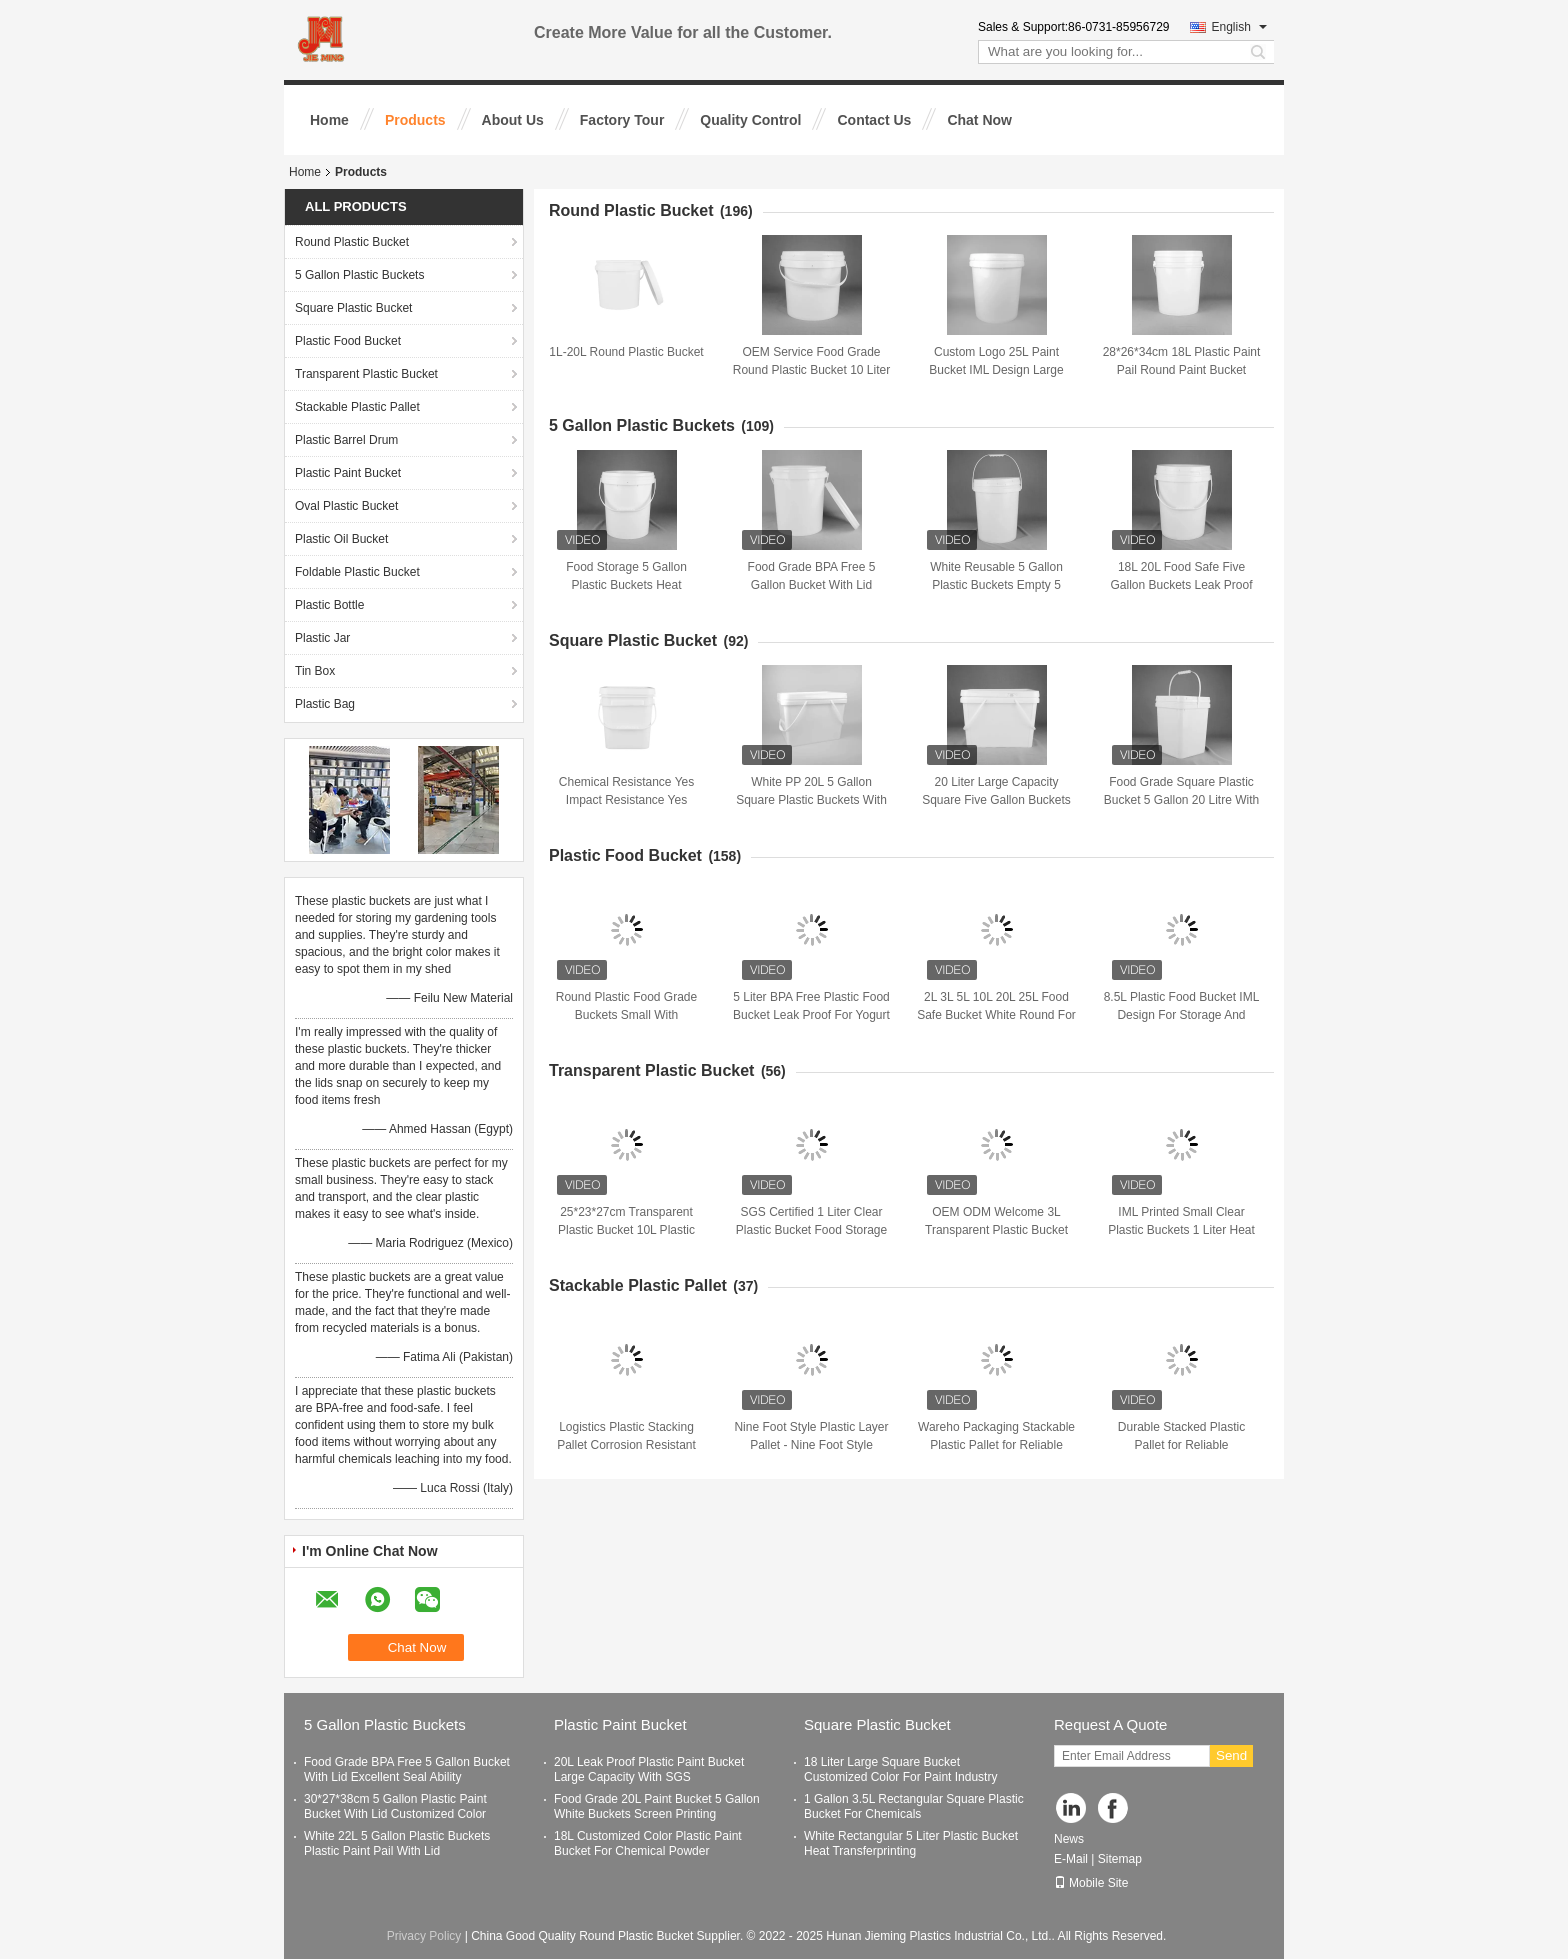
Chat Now (979, 120)
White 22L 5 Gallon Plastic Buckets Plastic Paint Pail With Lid (397, 1843)
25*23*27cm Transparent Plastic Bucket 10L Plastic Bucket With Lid (626, 1230)
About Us (513, 120)
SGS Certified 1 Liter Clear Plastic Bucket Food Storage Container (811, 1230)
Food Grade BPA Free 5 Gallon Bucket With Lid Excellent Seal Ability (812, 585)
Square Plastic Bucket (353, 308)
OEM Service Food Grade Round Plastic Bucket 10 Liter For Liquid (811, 370)
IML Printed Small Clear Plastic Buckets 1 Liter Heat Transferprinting (1181, 1230)
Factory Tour (622, 120)
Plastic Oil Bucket (341, 539)
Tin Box (315, 671)
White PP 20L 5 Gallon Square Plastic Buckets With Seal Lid (811, 800)
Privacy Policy (424, 1936)
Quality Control (750, 120)
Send (1231, 1755)
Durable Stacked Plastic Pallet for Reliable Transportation (1181, 1445)
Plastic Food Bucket (348, 341)
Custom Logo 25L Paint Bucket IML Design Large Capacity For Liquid (996, 370)
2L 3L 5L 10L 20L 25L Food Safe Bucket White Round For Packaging (996, 1015)
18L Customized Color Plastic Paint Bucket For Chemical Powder (648, 1843)
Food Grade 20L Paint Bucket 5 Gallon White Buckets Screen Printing (657, 1806)
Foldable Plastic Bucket (357, 572)
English (1239, 27)
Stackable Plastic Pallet (357, 407)
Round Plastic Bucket (352, 242)
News (1069, 1839)
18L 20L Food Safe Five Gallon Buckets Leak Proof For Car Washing (1181, 585)
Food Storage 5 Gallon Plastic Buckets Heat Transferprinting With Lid (626, 585)
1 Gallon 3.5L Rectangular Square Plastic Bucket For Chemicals (914, 1806)
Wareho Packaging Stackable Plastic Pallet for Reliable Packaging (996, 1445)
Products (415, 120)
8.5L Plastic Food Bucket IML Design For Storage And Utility (1182, 1015)
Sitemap (1120, 1859)
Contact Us (874, 120)
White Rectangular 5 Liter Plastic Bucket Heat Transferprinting (911, 1843)
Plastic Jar (322, 638)
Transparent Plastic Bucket (366, 374)
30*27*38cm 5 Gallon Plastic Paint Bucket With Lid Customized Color (395, 1806)
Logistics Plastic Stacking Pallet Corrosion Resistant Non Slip (626, 1445)
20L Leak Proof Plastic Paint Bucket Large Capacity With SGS (649, 1769)
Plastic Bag (325, 704)
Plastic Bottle (329, 605)
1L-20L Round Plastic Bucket (626, 352)
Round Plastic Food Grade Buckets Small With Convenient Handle (626, 1015)
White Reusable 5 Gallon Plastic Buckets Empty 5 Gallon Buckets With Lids (996, 585)
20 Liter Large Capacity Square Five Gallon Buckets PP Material (996, 800)
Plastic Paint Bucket (348, 473)
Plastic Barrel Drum (346, 440)
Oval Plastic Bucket (346, 506)
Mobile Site (1091, 1883)
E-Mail (1071, 1859)
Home (329, 120)
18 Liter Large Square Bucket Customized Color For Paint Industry (900, 1769)
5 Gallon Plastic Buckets (359, 275)
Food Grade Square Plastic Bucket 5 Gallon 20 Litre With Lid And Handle (1181, 800)
